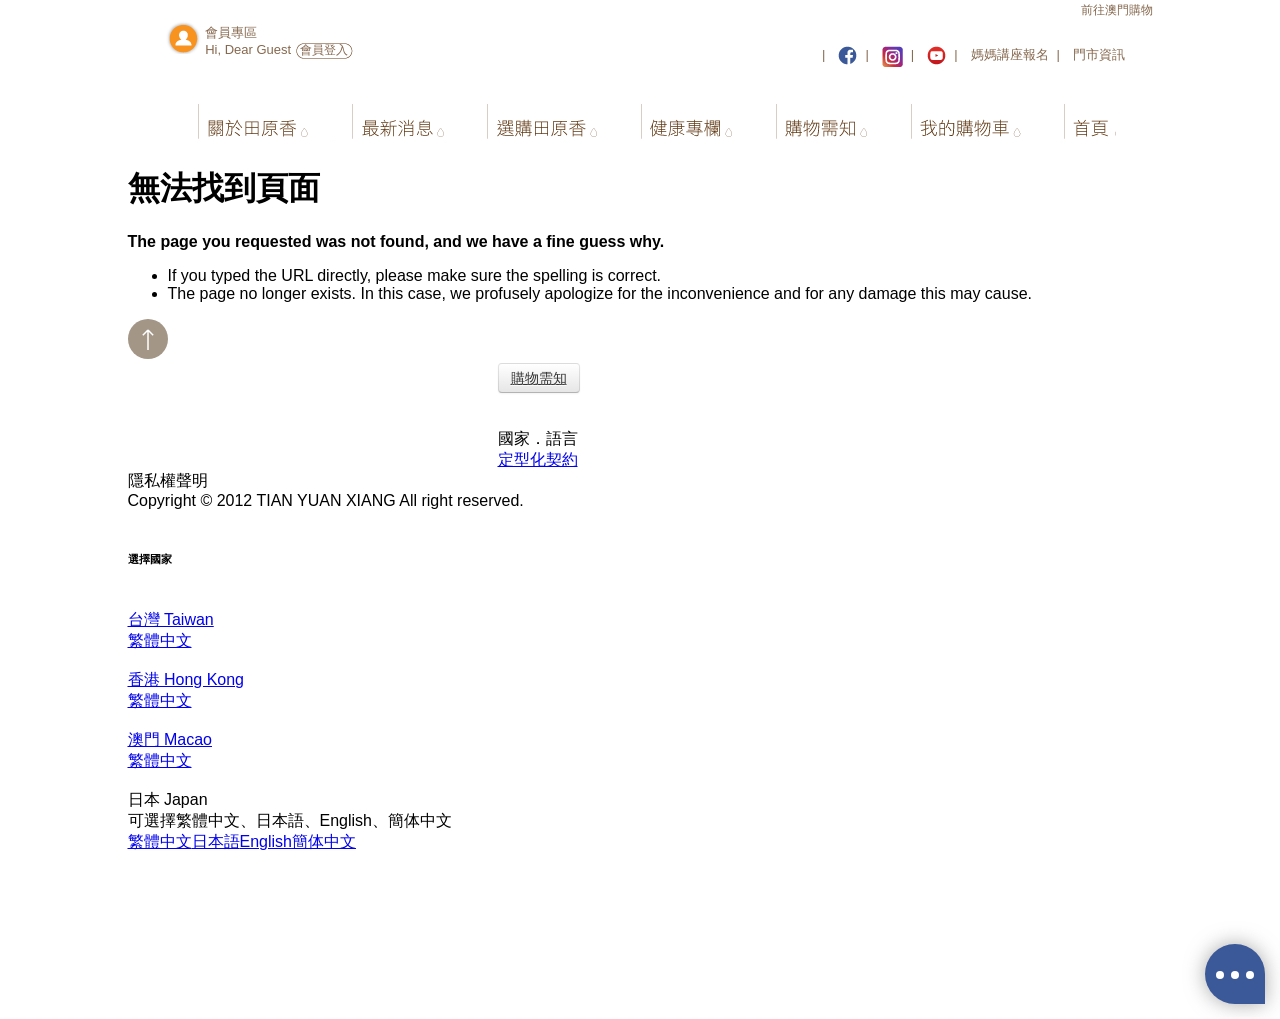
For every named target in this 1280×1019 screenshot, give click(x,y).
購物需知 (810, 118)
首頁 (1074, 118)
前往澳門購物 (1117, 10)
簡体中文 (324, 841)
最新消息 (389, 118)
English (266, 841)
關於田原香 (245, 118)
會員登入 (324, 50)
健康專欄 (677, 118)
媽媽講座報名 (1010, 54)
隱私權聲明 (168, 480)
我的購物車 (954, 118)
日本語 (216, 841)
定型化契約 (538, 459)
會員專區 (231, 32)
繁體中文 (160, 841)
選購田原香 (533, 118)
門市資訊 (1099, 54)
